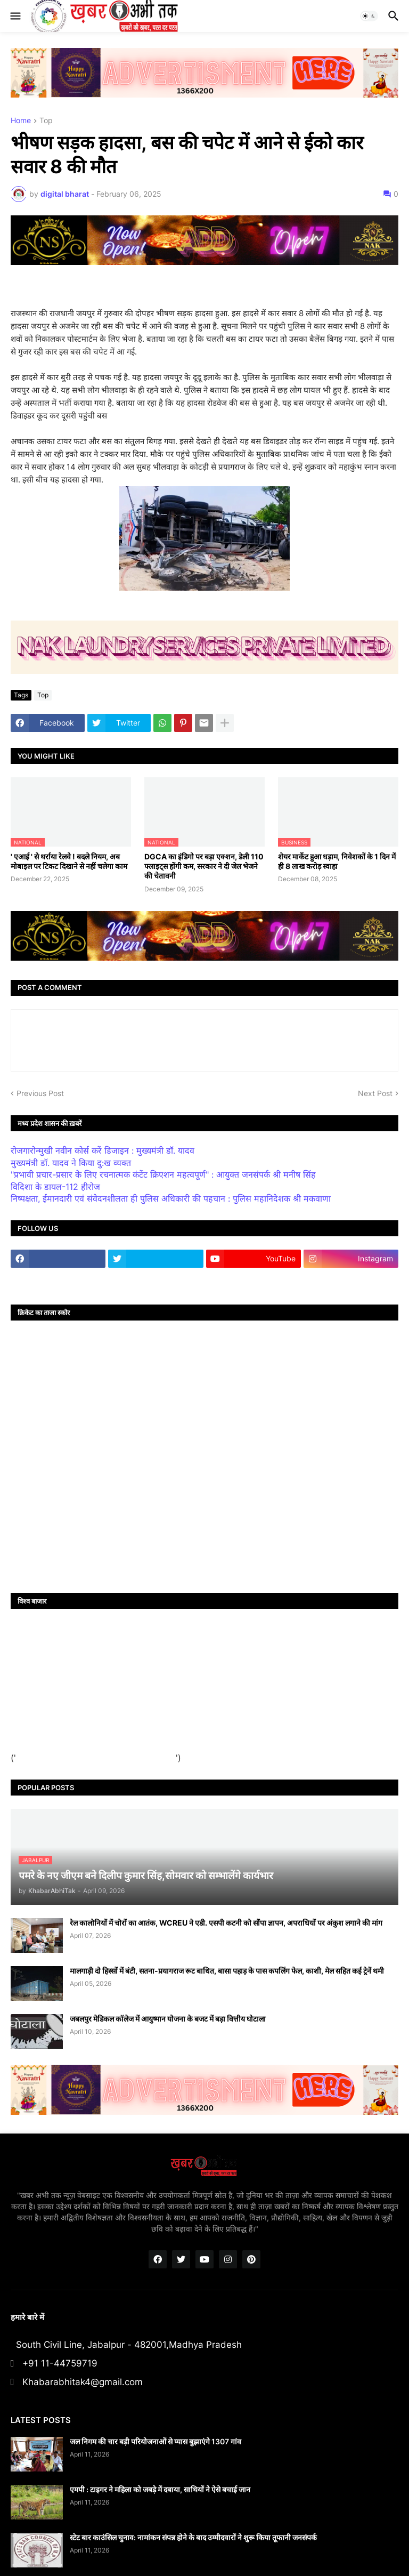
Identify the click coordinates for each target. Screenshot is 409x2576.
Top (46, 121)
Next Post (375, 1093)
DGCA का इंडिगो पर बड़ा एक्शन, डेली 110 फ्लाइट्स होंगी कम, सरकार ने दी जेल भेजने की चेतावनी (204, 866)
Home (21, 121)
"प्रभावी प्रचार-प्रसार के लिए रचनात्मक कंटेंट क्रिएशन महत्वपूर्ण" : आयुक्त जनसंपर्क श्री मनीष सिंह (163, 1174)
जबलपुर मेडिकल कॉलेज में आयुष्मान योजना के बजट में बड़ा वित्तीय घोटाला (168, 2018)
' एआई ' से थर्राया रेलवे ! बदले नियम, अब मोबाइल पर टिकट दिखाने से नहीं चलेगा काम (69, 861)
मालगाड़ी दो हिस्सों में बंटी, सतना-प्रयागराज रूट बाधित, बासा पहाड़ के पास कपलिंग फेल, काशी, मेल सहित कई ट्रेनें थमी (227, 1970)
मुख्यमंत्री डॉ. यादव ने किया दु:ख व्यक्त (71, 1162)
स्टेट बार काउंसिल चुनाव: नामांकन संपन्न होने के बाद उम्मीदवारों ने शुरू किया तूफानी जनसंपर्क (193, 2537)
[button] (14, 16)
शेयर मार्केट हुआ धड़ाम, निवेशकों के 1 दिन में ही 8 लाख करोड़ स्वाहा (337, 861)
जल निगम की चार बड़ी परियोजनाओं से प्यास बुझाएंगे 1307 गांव (155, 2441)
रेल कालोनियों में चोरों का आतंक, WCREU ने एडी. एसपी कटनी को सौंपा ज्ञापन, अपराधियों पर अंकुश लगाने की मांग (226, 1922)
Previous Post (40, 1093)
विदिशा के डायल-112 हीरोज (55, 1186)
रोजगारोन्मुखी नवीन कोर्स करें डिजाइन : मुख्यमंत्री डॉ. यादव (102, 1150)
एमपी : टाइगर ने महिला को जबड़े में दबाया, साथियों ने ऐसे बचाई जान (160, 2489)
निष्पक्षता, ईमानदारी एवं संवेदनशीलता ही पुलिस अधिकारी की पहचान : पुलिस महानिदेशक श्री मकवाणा (171, 1198)
